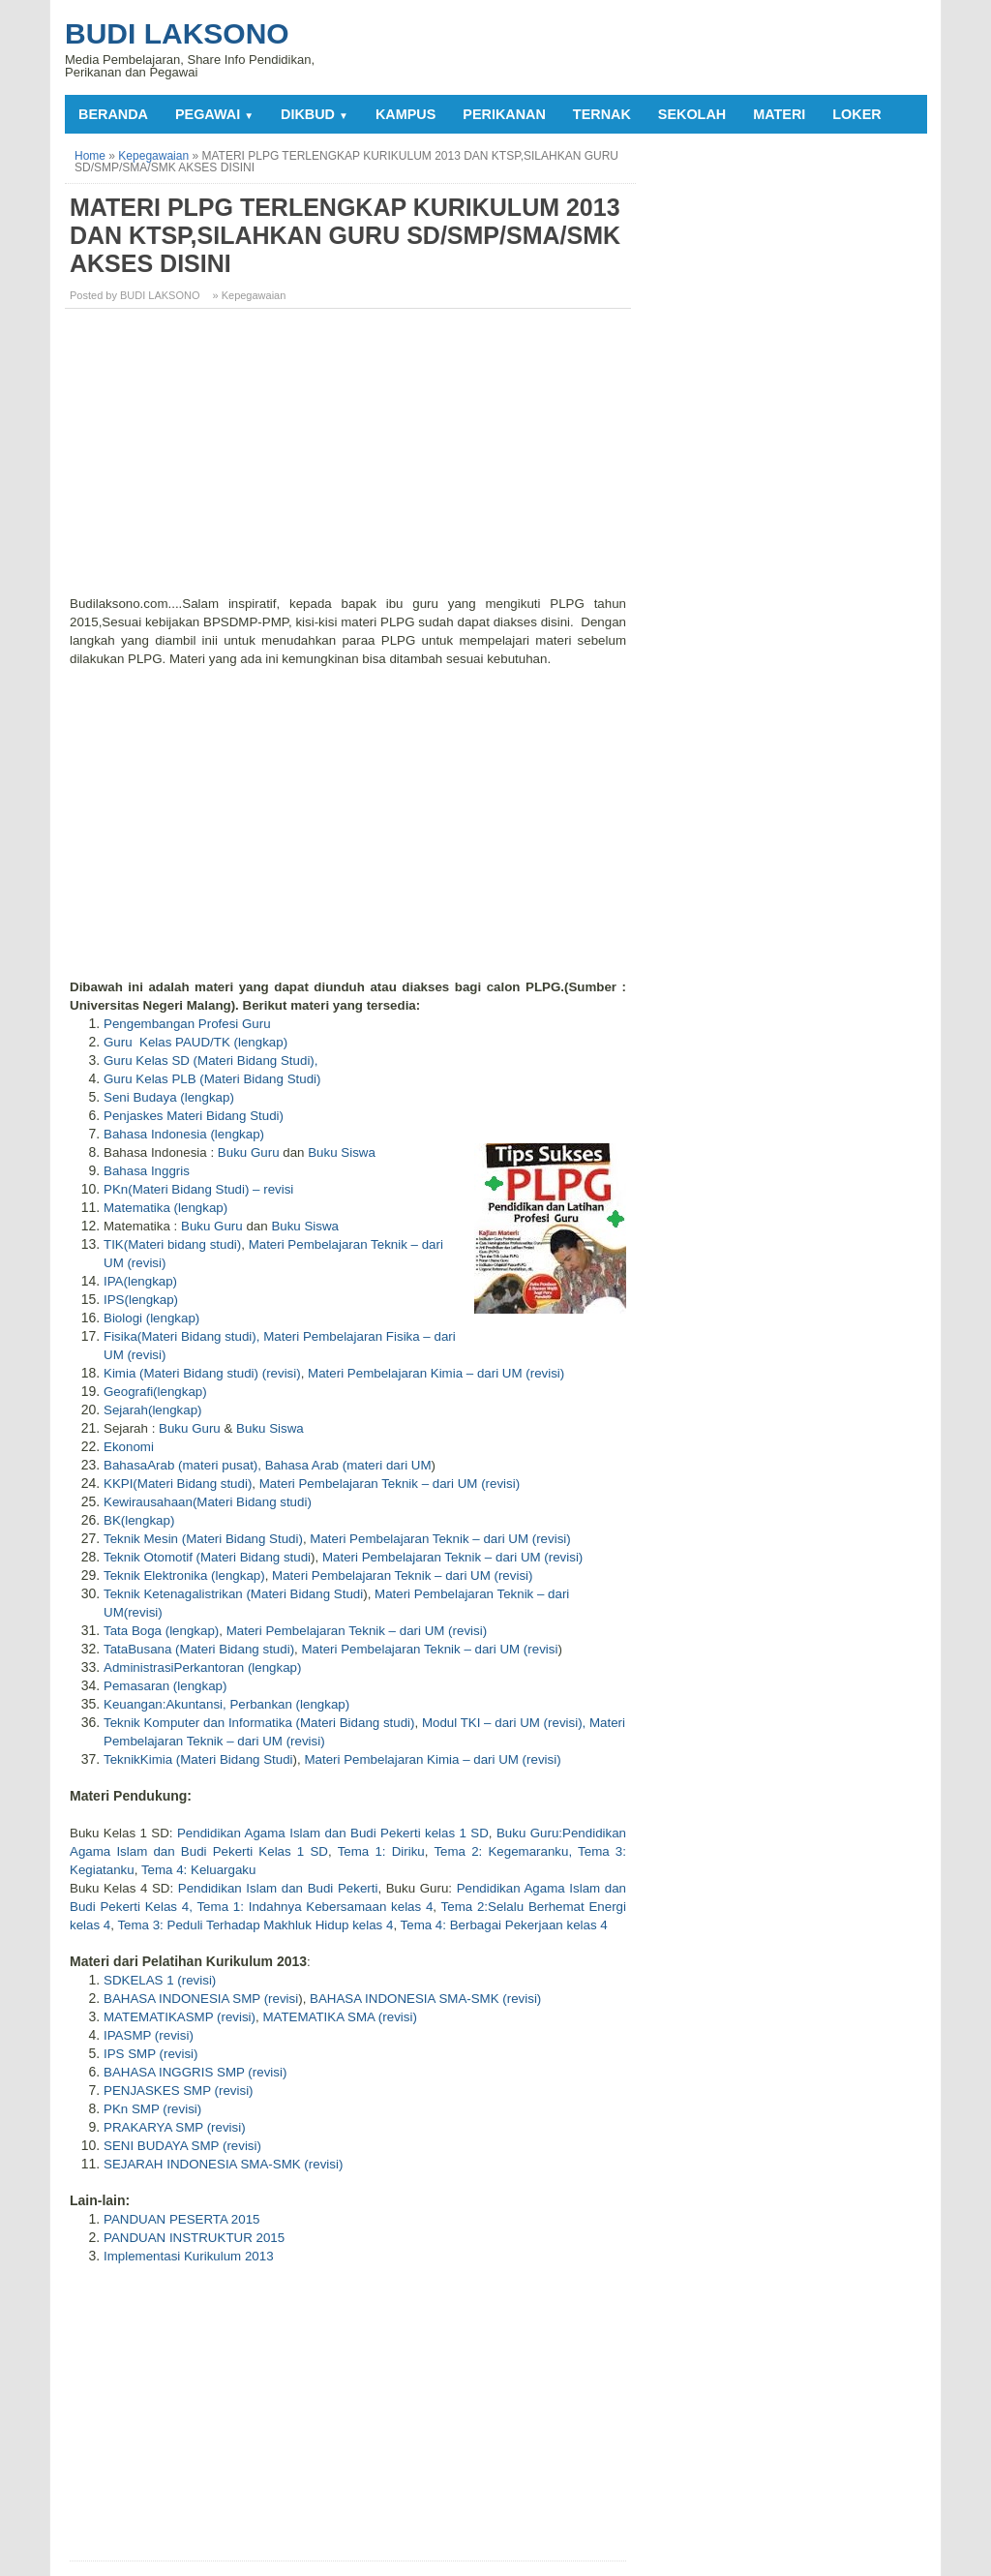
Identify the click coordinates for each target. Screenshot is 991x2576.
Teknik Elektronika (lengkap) (184, 1575)
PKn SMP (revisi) (152, 2109)
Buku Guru (249, 1152)
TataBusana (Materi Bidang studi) (199, 1649)
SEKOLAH (692, 114)
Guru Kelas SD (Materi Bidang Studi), (211, 1060)
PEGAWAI (214, 114)
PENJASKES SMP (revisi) (179, 2090)
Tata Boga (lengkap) (161, 1630)
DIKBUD (314, 114)
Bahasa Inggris (147, 1171)
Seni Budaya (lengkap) (169, 1097)
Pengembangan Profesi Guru (187, 1023)
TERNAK (602, 114)
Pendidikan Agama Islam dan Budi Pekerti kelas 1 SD (333, 1833)
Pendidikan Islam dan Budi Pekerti (278, 1888)
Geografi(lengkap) (155, 1391)
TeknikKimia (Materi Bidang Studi (198, 1759)
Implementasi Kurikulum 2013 (189, 2256)
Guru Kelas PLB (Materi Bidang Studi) (212, 1079)
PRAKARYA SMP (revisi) (175, 2127)
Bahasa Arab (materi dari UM (348, 1465)
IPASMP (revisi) (149, 2035)
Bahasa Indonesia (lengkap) (184, 1134)
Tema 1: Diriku (381, 1851)
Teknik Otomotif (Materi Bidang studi (207, 1557)
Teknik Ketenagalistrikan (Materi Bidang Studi (233, 1594)
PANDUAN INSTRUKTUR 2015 (194, 2237)
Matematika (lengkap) (165, 1207)
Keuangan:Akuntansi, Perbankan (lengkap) (226, 1704)
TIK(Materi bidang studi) (172, 1244)
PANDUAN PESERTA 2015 (182, 2219)
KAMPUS (405, 114)
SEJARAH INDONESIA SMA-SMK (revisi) (223, 2164)
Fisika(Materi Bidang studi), (181, 1336)
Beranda (113, 114)
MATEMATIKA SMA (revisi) (339, 2017)
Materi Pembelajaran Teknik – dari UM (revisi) (389, 1483)
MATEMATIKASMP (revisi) (179, 2017)
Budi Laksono (177, 33)
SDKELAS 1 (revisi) (160, 1980)
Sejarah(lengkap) (153, 1410)
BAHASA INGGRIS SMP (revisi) (195, 2072)
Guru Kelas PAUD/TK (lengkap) (195, 1042)
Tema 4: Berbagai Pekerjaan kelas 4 (504, 1925)
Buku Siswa (341, 1152)
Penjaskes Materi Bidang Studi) (194, 1115)
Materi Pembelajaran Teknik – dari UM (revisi (429, 1649)
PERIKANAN (504, 114)
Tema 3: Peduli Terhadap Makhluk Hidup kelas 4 (255, 1925)
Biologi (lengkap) (151, 1318)
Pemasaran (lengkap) (165, 1686)
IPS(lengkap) (141, 1299)
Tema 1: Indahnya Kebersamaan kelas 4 (314, 1906)
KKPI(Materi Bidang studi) (178, 1483)
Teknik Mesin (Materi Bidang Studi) (203, 1538)
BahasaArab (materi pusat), (182, 1465)
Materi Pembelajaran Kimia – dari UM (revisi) (436, 1373)
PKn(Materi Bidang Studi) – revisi (198, 1189)
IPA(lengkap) (140, 1281)
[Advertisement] (350, 458)
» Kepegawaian (249, 295)
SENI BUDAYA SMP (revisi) (182, 2145)
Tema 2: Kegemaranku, (503, 1851)
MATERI (779, 114)
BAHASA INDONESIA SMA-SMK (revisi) (425, 1998)
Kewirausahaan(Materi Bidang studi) (208, 1502)
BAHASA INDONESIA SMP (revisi (201, 1998)
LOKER (856, 114)
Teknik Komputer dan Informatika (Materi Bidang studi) (259, 1722)
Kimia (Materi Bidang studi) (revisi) (202, 1373)
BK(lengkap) (139, 1520)
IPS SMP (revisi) (151, 2053)
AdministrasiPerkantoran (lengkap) (202, 1667)
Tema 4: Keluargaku (198, 1870)
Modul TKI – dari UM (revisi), (504, 1722)
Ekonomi (129, 1447)
